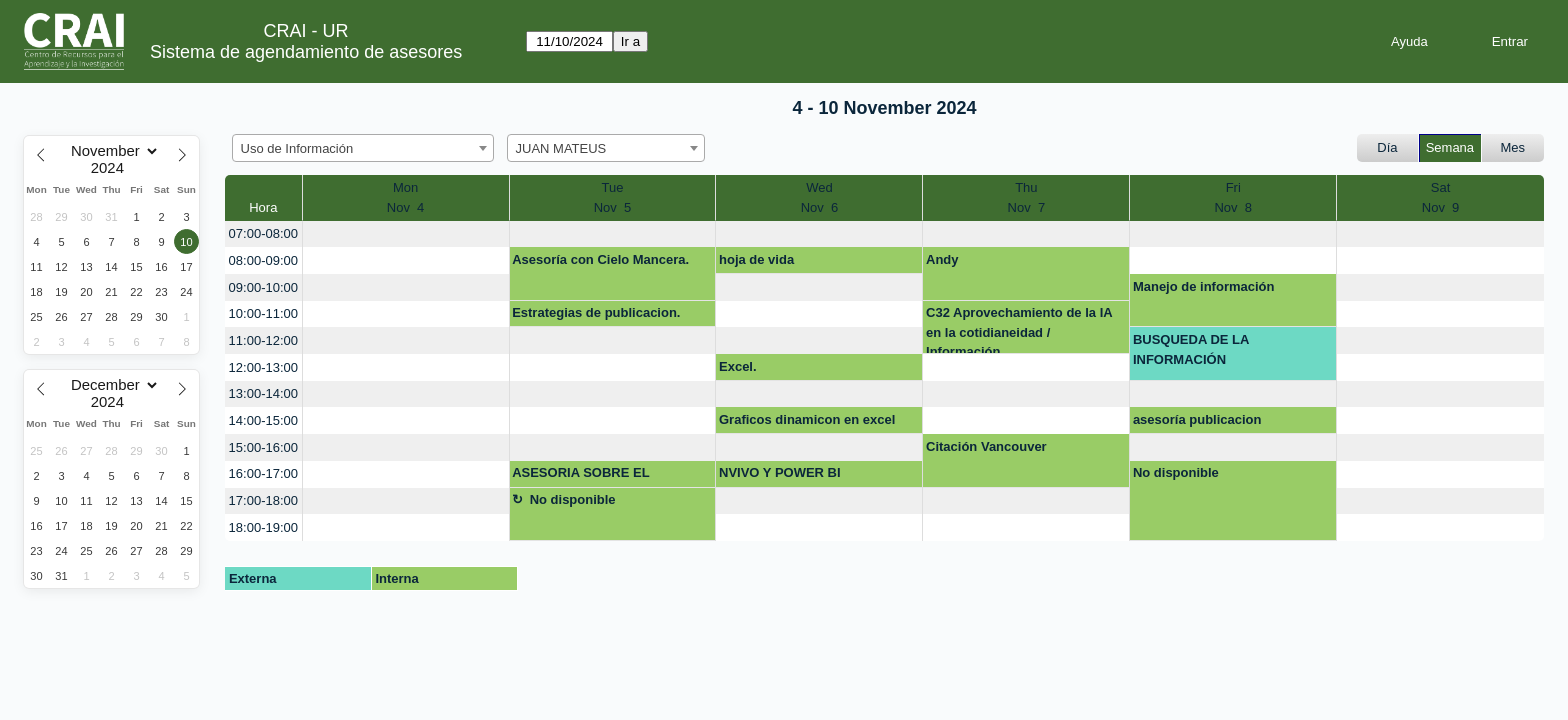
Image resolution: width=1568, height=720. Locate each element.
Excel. (738, 366)
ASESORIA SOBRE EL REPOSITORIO (580, 476)
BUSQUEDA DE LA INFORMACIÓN (1191, 349)
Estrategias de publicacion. (596, 312)
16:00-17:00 (263, 473)
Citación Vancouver (986, 446)
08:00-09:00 (263, 260)
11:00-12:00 (263, 340)
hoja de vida (756, 259)
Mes (1513, 147)
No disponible (1176, 472)
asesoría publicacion (1197, 419)
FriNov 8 (1233, 197)
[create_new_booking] (406, 234)
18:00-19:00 (263, 527)
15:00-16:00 (263, 447)
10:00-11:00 (263, 313)
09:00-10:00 (263, 287)
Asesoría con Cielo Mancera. (600, 259)
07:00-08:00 (263, 233)
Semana (1450, 147)
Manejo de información (1204, 286)
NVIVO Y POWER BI (780, 472)
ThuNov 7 (1027, 197)
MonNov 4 (406, 197)
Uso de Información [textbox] (297, 148)
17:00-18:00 (263, 500)
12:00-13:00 (263, 367)
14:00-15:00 (263, 420)
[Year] (112, 168)
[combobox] (363, 148)
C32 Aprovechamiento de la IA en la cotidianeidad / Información (1019, 329)
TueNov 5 (613, 197)
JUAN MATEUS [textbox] (561, 148)
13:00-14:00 (263, 393)
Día (1387, 147)
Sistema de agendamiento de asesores (306, 52)
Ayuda (1409, 41)
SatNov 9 (1441, 197)
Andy (942, 259)
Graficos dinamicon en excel (807, 419)
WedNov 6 (820, 197)
